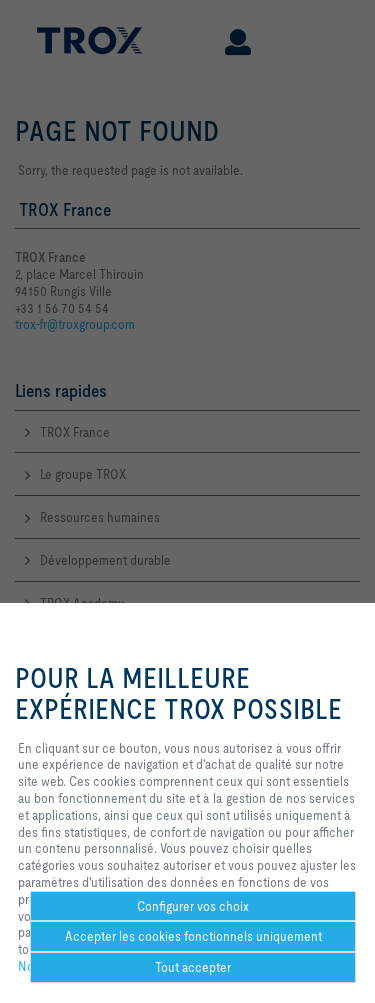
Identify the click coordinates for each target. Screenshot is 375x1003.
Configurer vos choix (193, 906)
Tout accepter (193, 967)
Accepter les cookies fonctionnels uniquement (193, 936)
